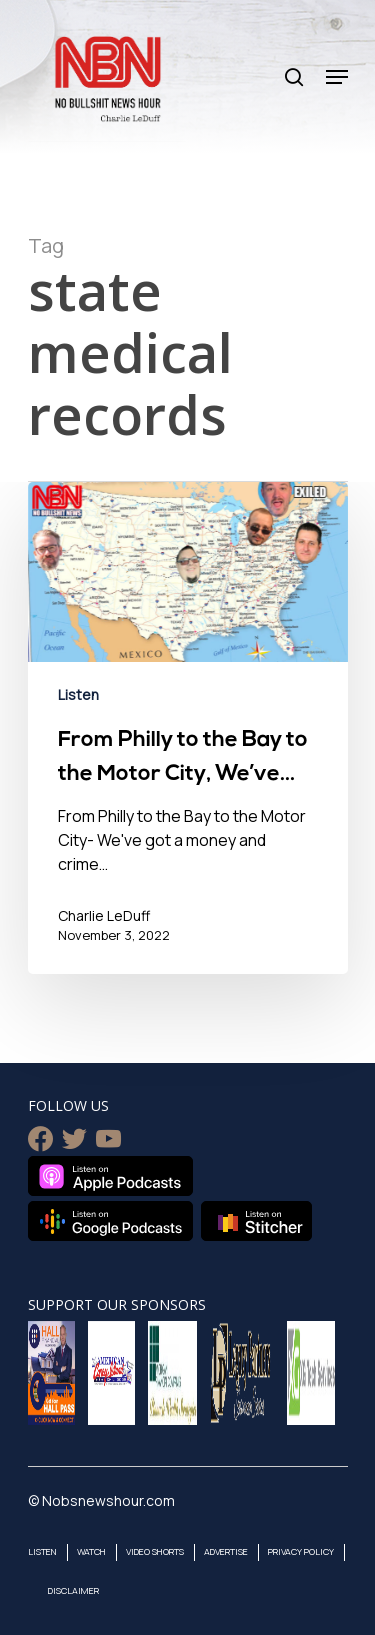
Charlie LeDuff (104, 915)
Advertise (226, 1551)
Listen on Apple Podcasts (110, 1176)
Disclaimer (73, 1590)
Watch (91, 1551)
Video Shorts (155, 1551)
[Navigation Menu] (337, 77)
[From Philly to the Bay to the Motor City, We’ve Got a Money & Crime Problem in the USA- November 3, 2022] (188, 728)
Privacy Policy (301, 1551)
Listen (78, 694)
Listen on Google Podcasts (110, 1221)
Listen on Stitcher (256, 1221)
